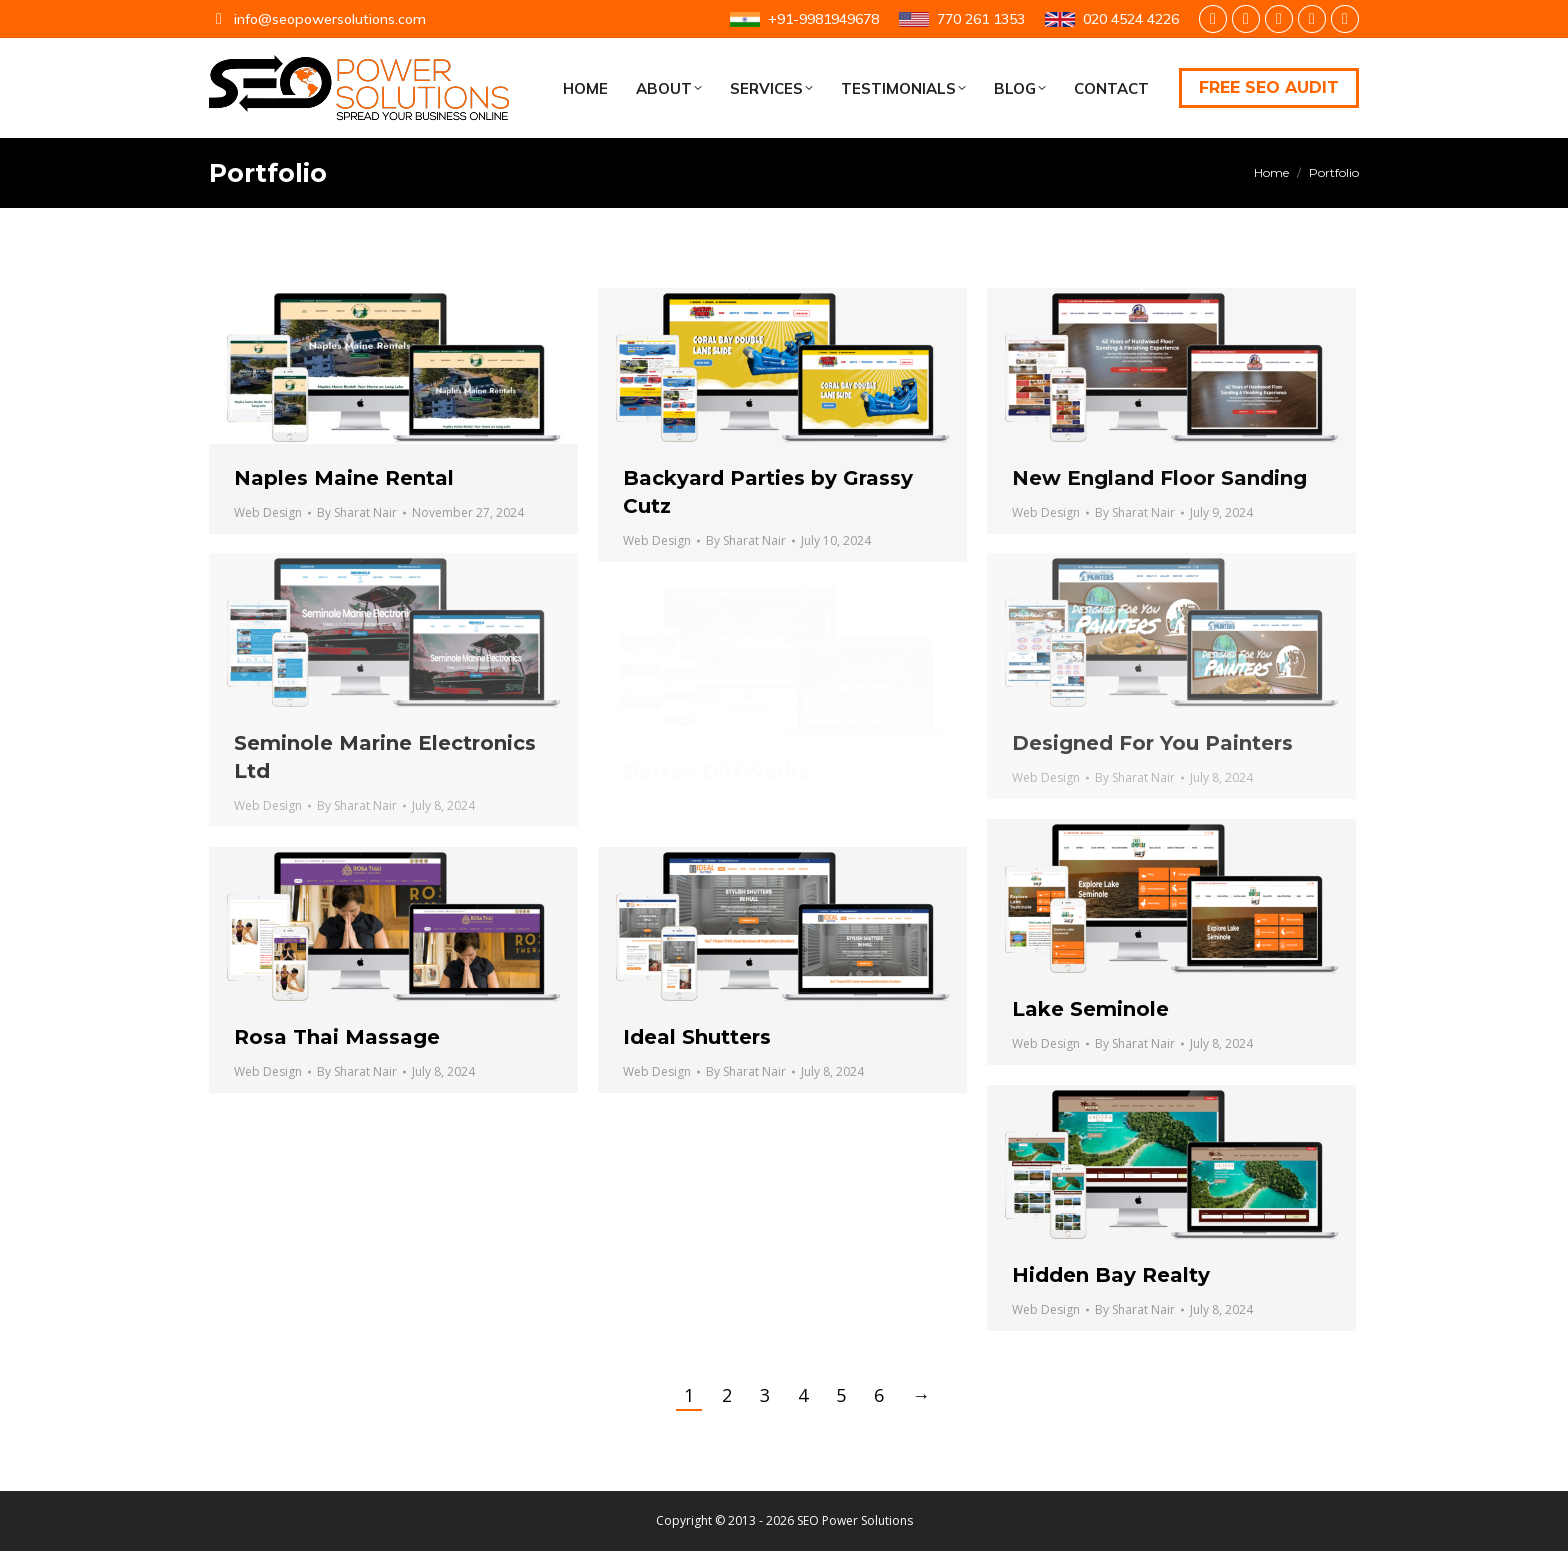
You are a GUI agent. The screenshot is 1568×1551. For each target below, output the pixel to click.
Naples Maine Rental (344, 478)
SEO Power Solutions (855, 1520)
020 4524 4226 (1112, 19)
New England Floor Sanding (1159, 478)
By (357, 512)
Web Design (268, 512)
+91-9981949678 (804, 19)
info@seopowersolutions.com (317, 19)
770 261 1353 (962, 19)
